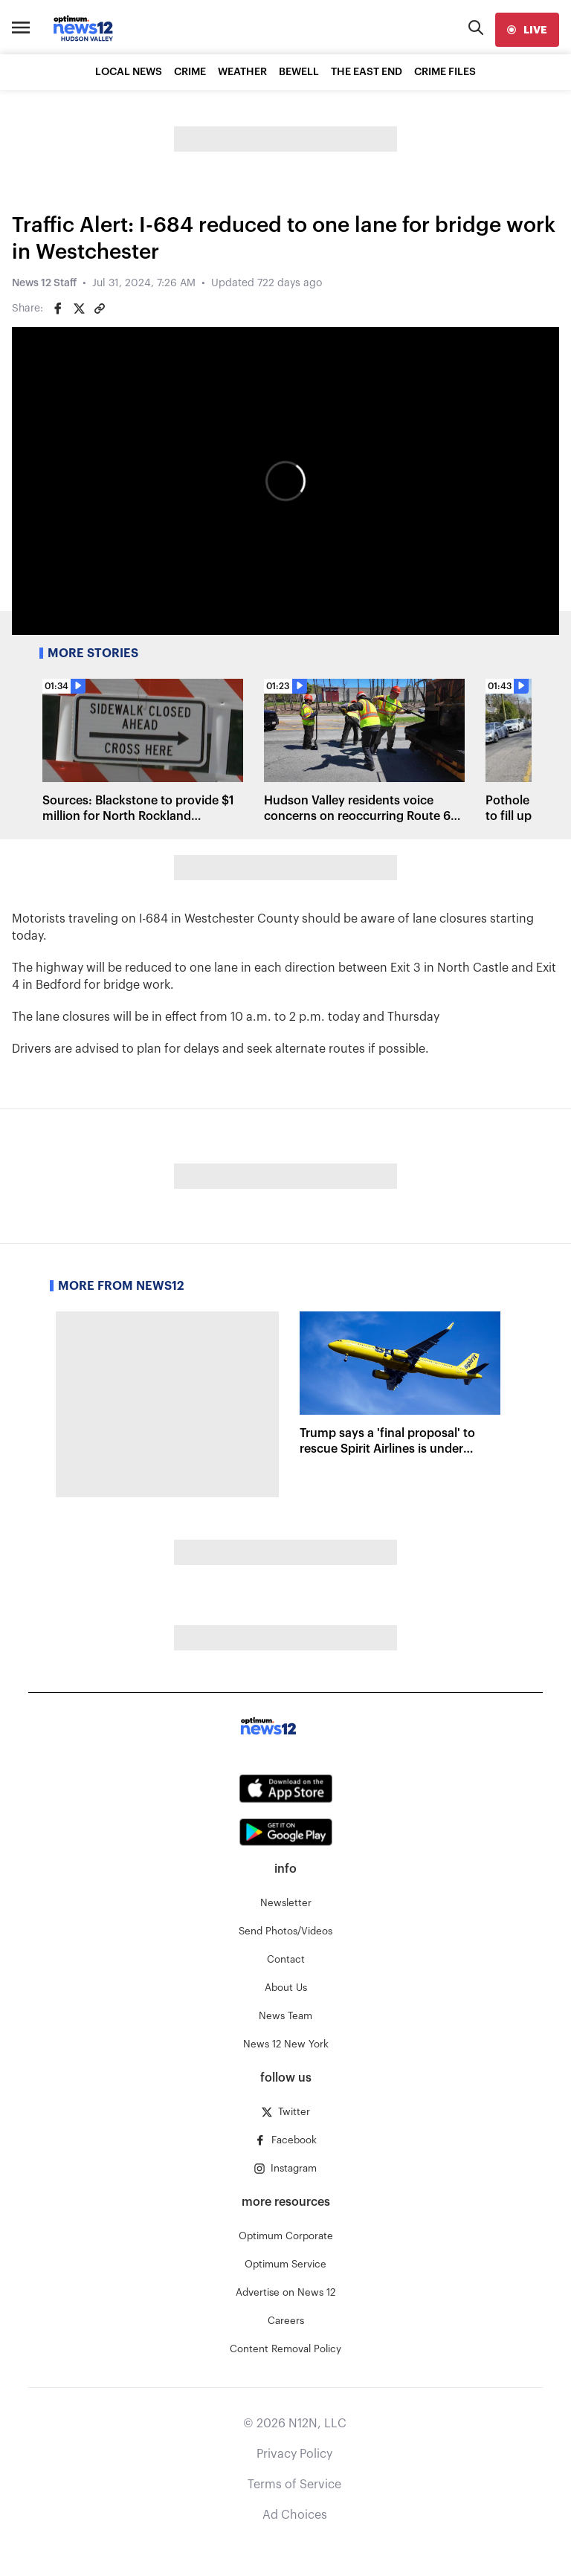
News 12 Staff (44, 283)
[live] (527, 30)
